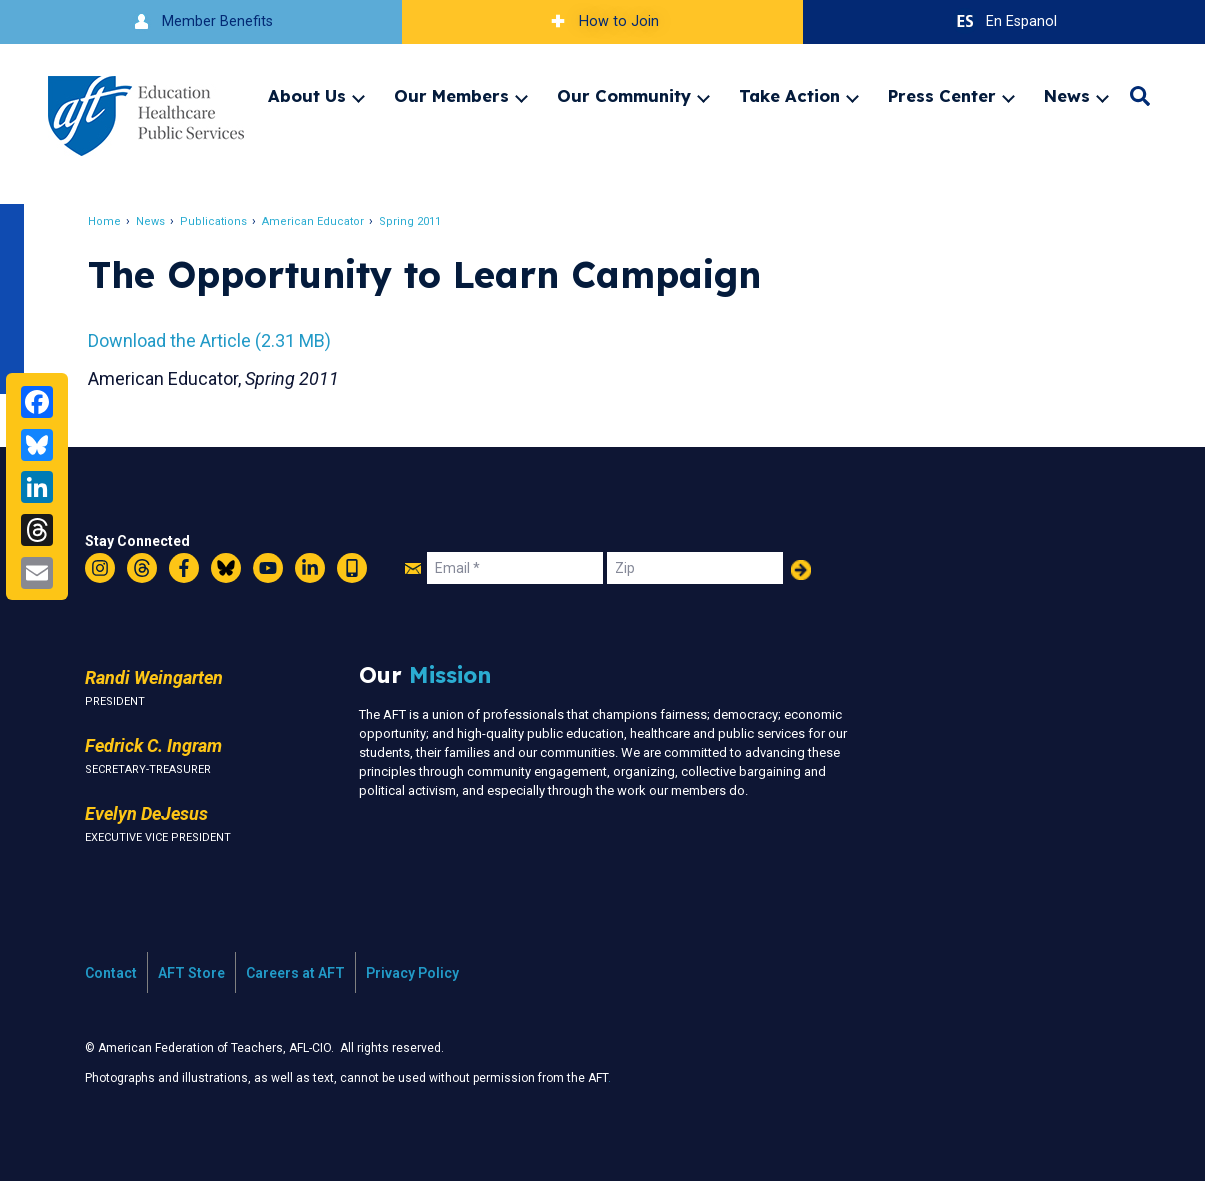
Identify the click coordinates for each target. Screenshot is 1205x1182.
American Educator (313, 221)
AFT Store (191, 973)
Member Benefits (200, 21)
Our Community (624, 95)
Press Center (942, 95)
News (1067, 95)
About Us (307, 95)
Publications (213, 221)
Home (104, 221)
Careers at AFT (295, 973)
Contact (111, 973)
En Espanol (1004, 21)
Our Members (451, 95)
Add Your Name (801, 570)
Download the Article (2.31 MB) (209, 340)
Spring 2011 (410, 221)
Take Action (789, 95)
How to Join (602, 21)
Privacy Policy (412, 973)
